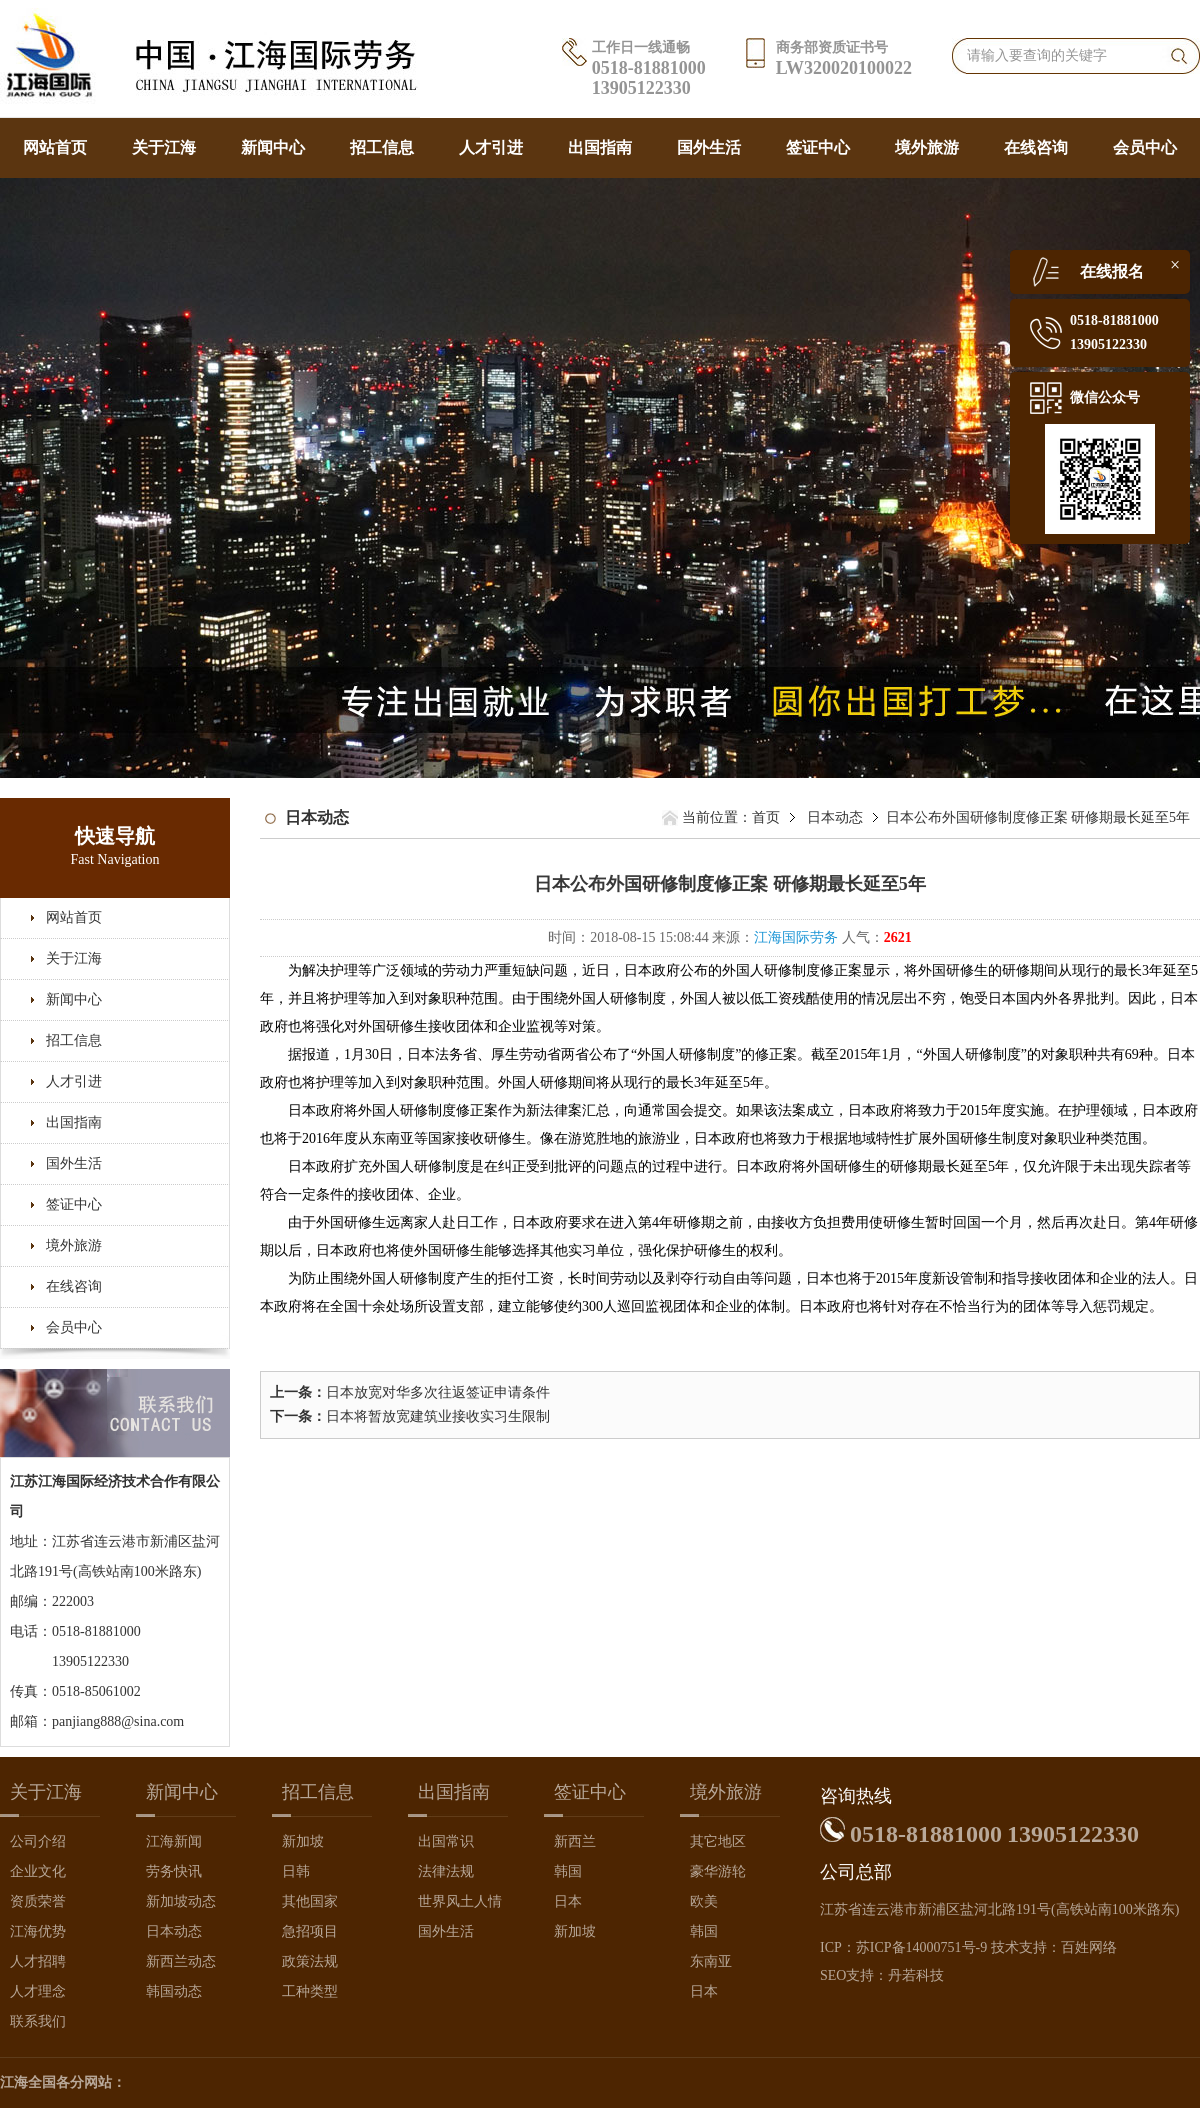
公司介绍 (38, 1841)
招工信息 (382, 147)
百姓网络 (1089, 1947)
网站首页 (55, 147)
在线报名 (1112, 271)
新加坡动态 (181, 1901)
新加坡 (303, 1841)
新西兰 (575, 1841)
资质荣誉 (38, 1901)
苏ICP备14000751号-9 (921, 1947)
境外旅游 (927, 147)
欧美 (704, 1901)
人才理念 (38, 1991)
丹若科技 (916, 1975)
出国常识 (446, 1841)
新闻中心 (273, 147)
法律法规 (446, 1871)
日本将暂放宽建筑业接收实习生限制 (438, 1416)
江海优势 (38, 1931)
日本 (568, 1901)
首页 (766, 817)
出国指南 (600, 147)
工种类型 (310, 1991)
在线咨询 (1036, 147)
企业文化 (38, 1871)
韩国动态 (174, 1991)
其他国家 (310, 1901)
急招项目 (310, 1931)
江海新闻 (174, 1841)
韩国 (568, 1871)
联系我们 (38, 2021)
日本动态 (835, 817)
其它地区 (718, 1841)
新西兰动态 (181, 1961)
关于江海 (164, 147)
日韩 (296, 1871)
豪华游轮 (718, 1871)
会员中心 (1145, 147)
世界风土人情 (460, 1901)
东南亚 (711, 1961)
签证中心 (818, 147)
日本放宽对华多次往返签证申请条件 (438, 1392)
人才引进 (491, 147)
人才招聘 (38, 1961)
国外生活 (709, 147)
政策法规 (310, 1961)
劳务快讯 (174, 1871)
